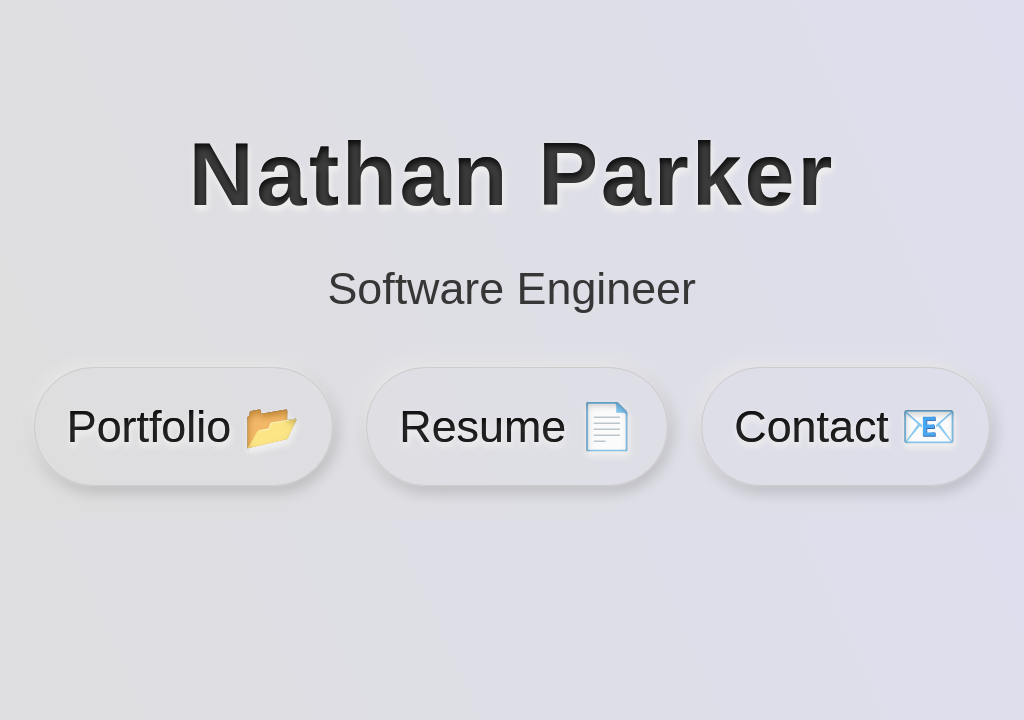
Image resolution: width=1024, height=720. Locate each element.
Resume (516, 426)
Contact (845, 426)
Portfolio (183, 426)
